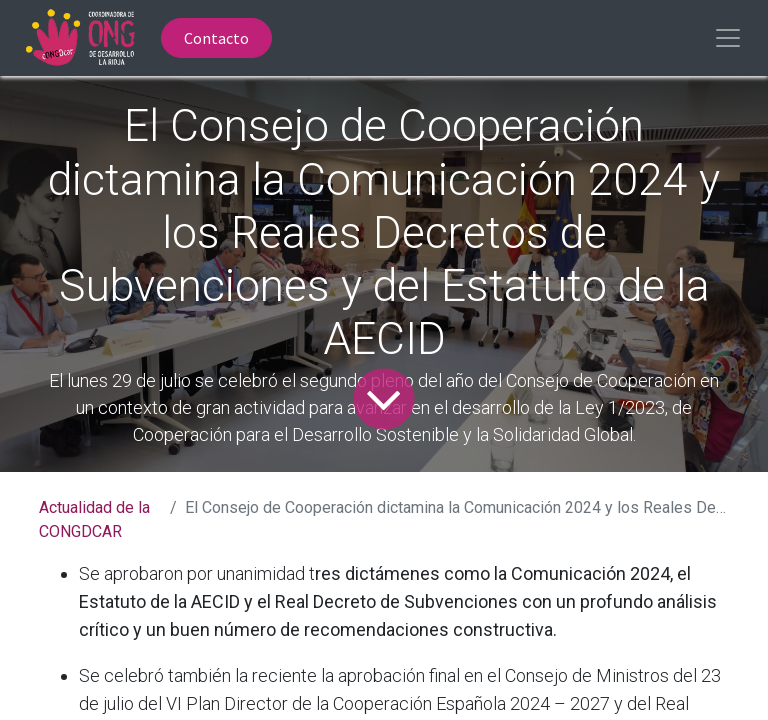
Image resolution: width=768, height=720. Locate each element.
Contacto (216, 38)
